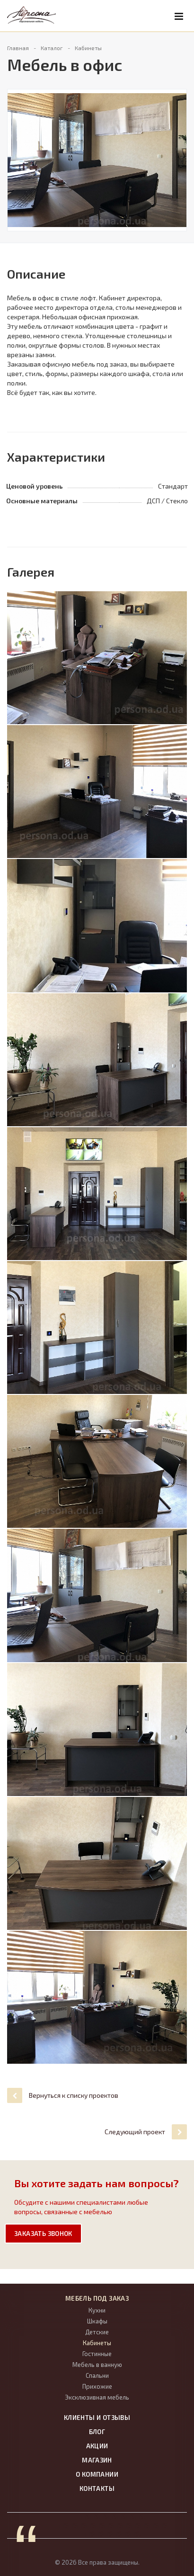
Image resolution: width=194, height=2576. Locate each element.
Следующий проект (146, 2131)
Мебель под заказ (97, 2298)
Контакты (97, 2488)
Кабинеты (97, 2343)
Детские (97, 2332)
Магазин (97, 2460)
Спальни (97, 2375)
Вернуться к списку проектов (62, 2095)
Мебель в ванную (97, 2364)
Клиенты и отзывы (97, 2417)
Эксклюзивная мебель (97, 2397)
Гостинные (97, 2353)
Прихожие (97, 2386)
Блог (97, 2432)
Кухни (97, 2310)
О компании (97, 2474)
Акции (97, 2446)
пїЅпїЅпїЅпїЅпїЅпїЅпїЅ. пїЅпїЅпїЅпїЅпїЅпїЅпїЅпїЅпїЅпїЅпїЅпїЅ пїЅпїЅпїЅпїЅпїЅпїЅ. (113, 2525)
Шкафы (97, 2321)
